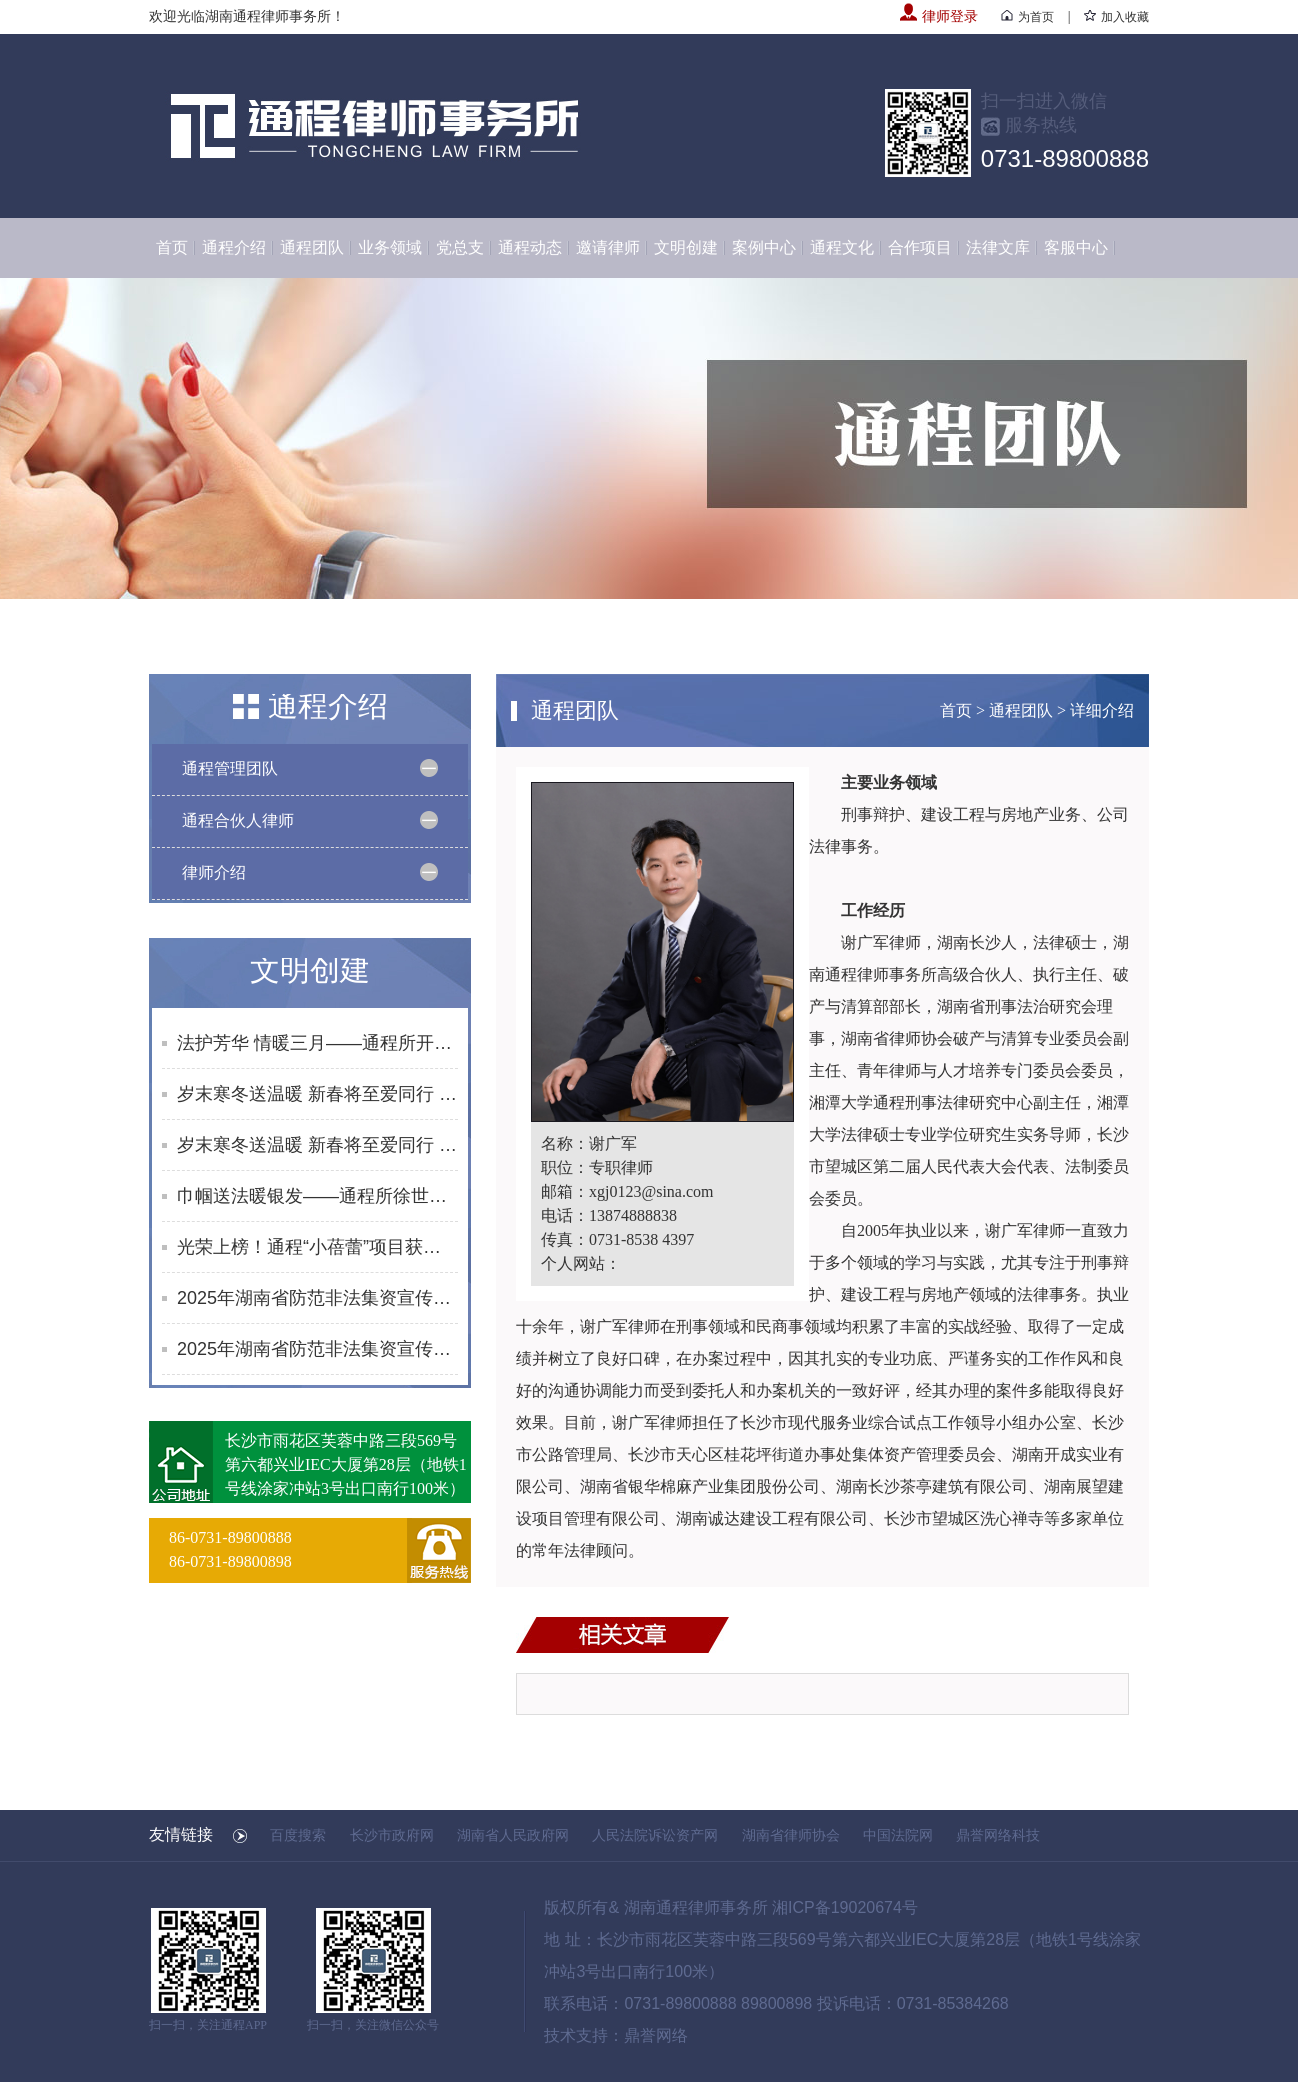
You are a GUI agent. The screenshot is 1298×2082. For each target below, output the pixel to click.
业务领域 (390, 247)
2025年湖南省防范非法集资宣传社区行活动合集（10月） (317, 1298)
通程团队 (312, 247)
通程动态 (530, 247)
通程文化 (842, 247)
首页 (172, 247)
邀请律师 (608, 247)
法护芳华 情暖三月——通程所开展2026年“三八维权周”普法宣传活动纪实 (317, 1043)
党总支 (460, 247)
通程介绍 (234, 247)
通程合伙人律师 (238, 820)
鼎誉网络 (656, 2035)
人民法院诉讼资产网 (655, 1835)
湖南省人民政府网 (513, 1835)
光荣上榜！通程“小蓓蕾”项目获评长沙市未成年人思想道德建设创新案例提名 (317, 1247)
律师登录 (939, 16)
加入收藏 (1116, 17)
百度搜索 (298, 1835)
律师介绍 (214, 872)
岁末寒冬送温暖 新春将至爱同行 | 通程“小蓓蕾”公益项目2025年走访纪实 (317, 1094)
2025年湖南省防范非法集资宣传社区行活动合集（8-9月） (317, 1349)
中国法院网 (898, 1835)
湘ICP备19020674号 (845, 1907)
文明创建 (686, 247)
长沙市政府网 (392, 1835)
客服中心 (1076, 247)
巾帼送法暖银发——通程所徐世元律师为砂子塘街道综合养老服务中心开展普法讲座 (317, 1196)
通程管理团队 (230, 768)
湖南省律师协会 (791, 1835)
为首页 (1027, 17)
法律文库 (998, 247)
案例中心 (764, 247)
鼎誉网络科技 (998, 1835)
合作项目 (920, 247)
